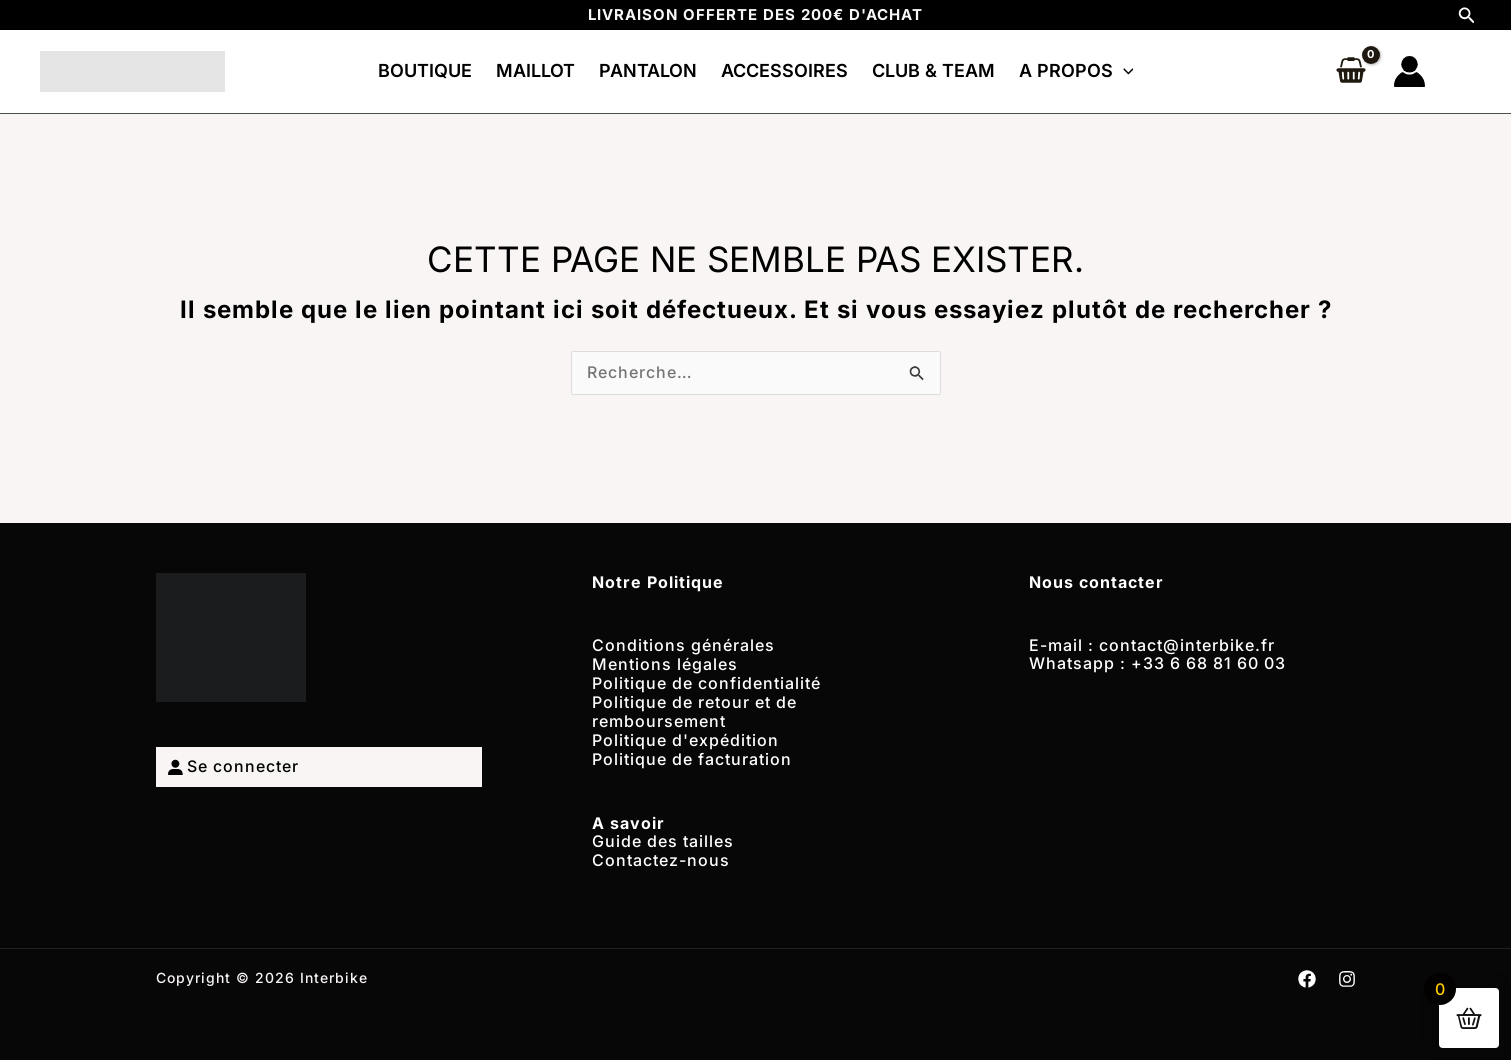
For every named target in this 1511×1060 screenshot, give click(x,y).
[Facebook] (1307, 970)
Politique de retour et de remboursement (694, 708)
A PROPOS (1076, 70)
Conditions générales (683, 645)
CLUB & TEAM (933, 70)
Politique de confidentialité (706, 681)
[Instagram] (1347, 970)
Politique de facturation (692, 753)
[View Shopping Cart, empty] (1351, 72)
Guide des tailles (663, 834)
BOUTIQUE (425, 70)
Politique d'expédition (685, 735)
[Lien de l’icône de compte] (1409, 71)
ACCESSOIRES (784, 70)
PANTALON (648, 70)
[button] (1467, 15)
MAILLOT (535, 70)
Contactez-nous (661, 852)
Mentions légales (665, 663)
